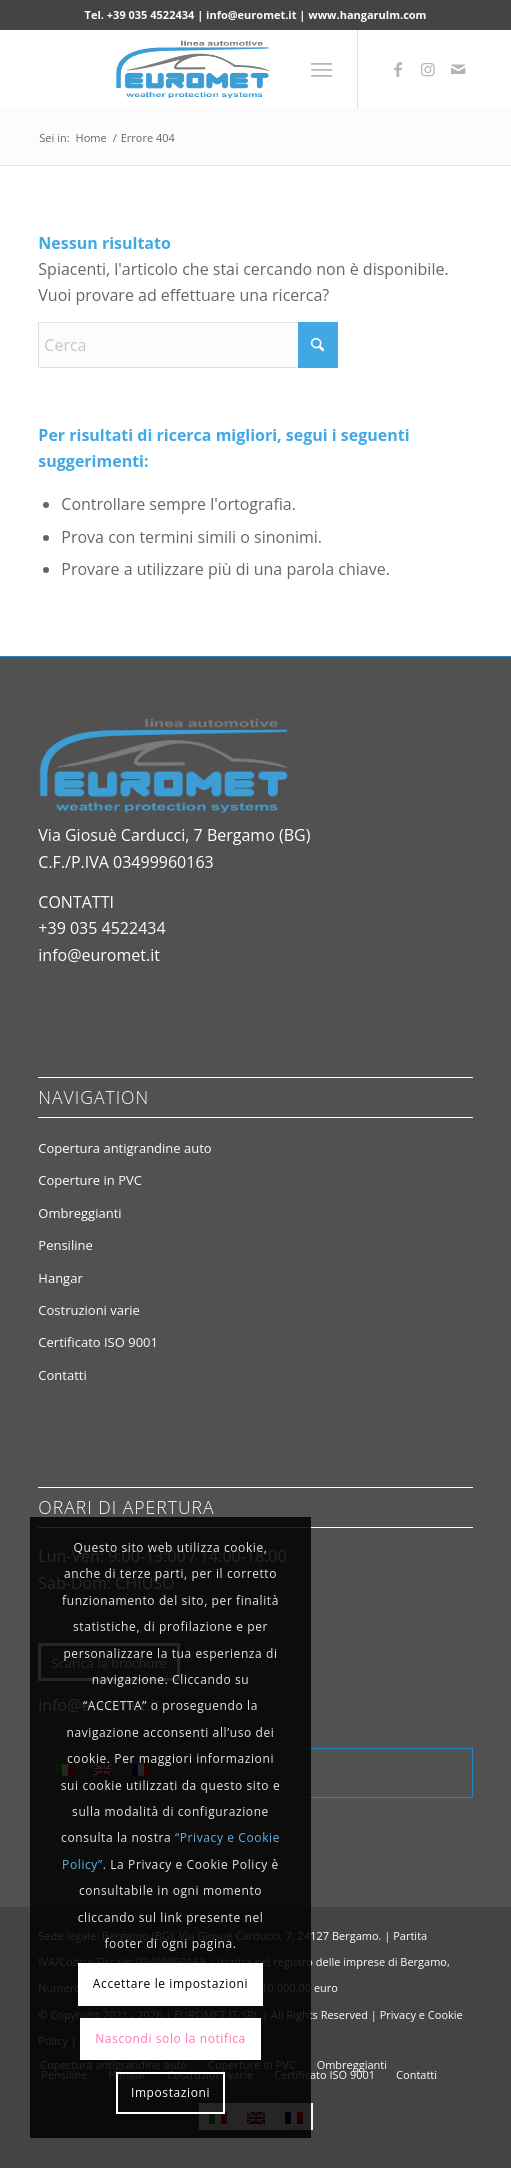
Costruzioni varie (89, 1310)
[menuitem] (321, 69)
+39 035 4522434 (101, 928)
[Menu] (321, 69)
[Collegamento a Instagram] (428, 69)
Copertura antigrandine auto (124, 1148)
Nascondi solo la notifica (170, 2038)
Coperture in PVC (90, 1180)
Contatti (62, 1375)
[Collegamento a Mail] (458, 69)
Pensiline (65, 1245)
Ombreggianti (79, 1213)
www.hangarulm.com (367, 14)
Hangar (60, 1278)
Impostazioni (170, 2092)
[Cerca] (188, 345)
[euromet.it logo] (211, 69)
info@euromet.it (251, 14)
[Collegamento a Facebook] (398, 69)
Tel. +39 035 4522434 (140, 14)
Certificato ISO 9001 (98, 1342)
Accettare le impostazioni (170, 1983)
